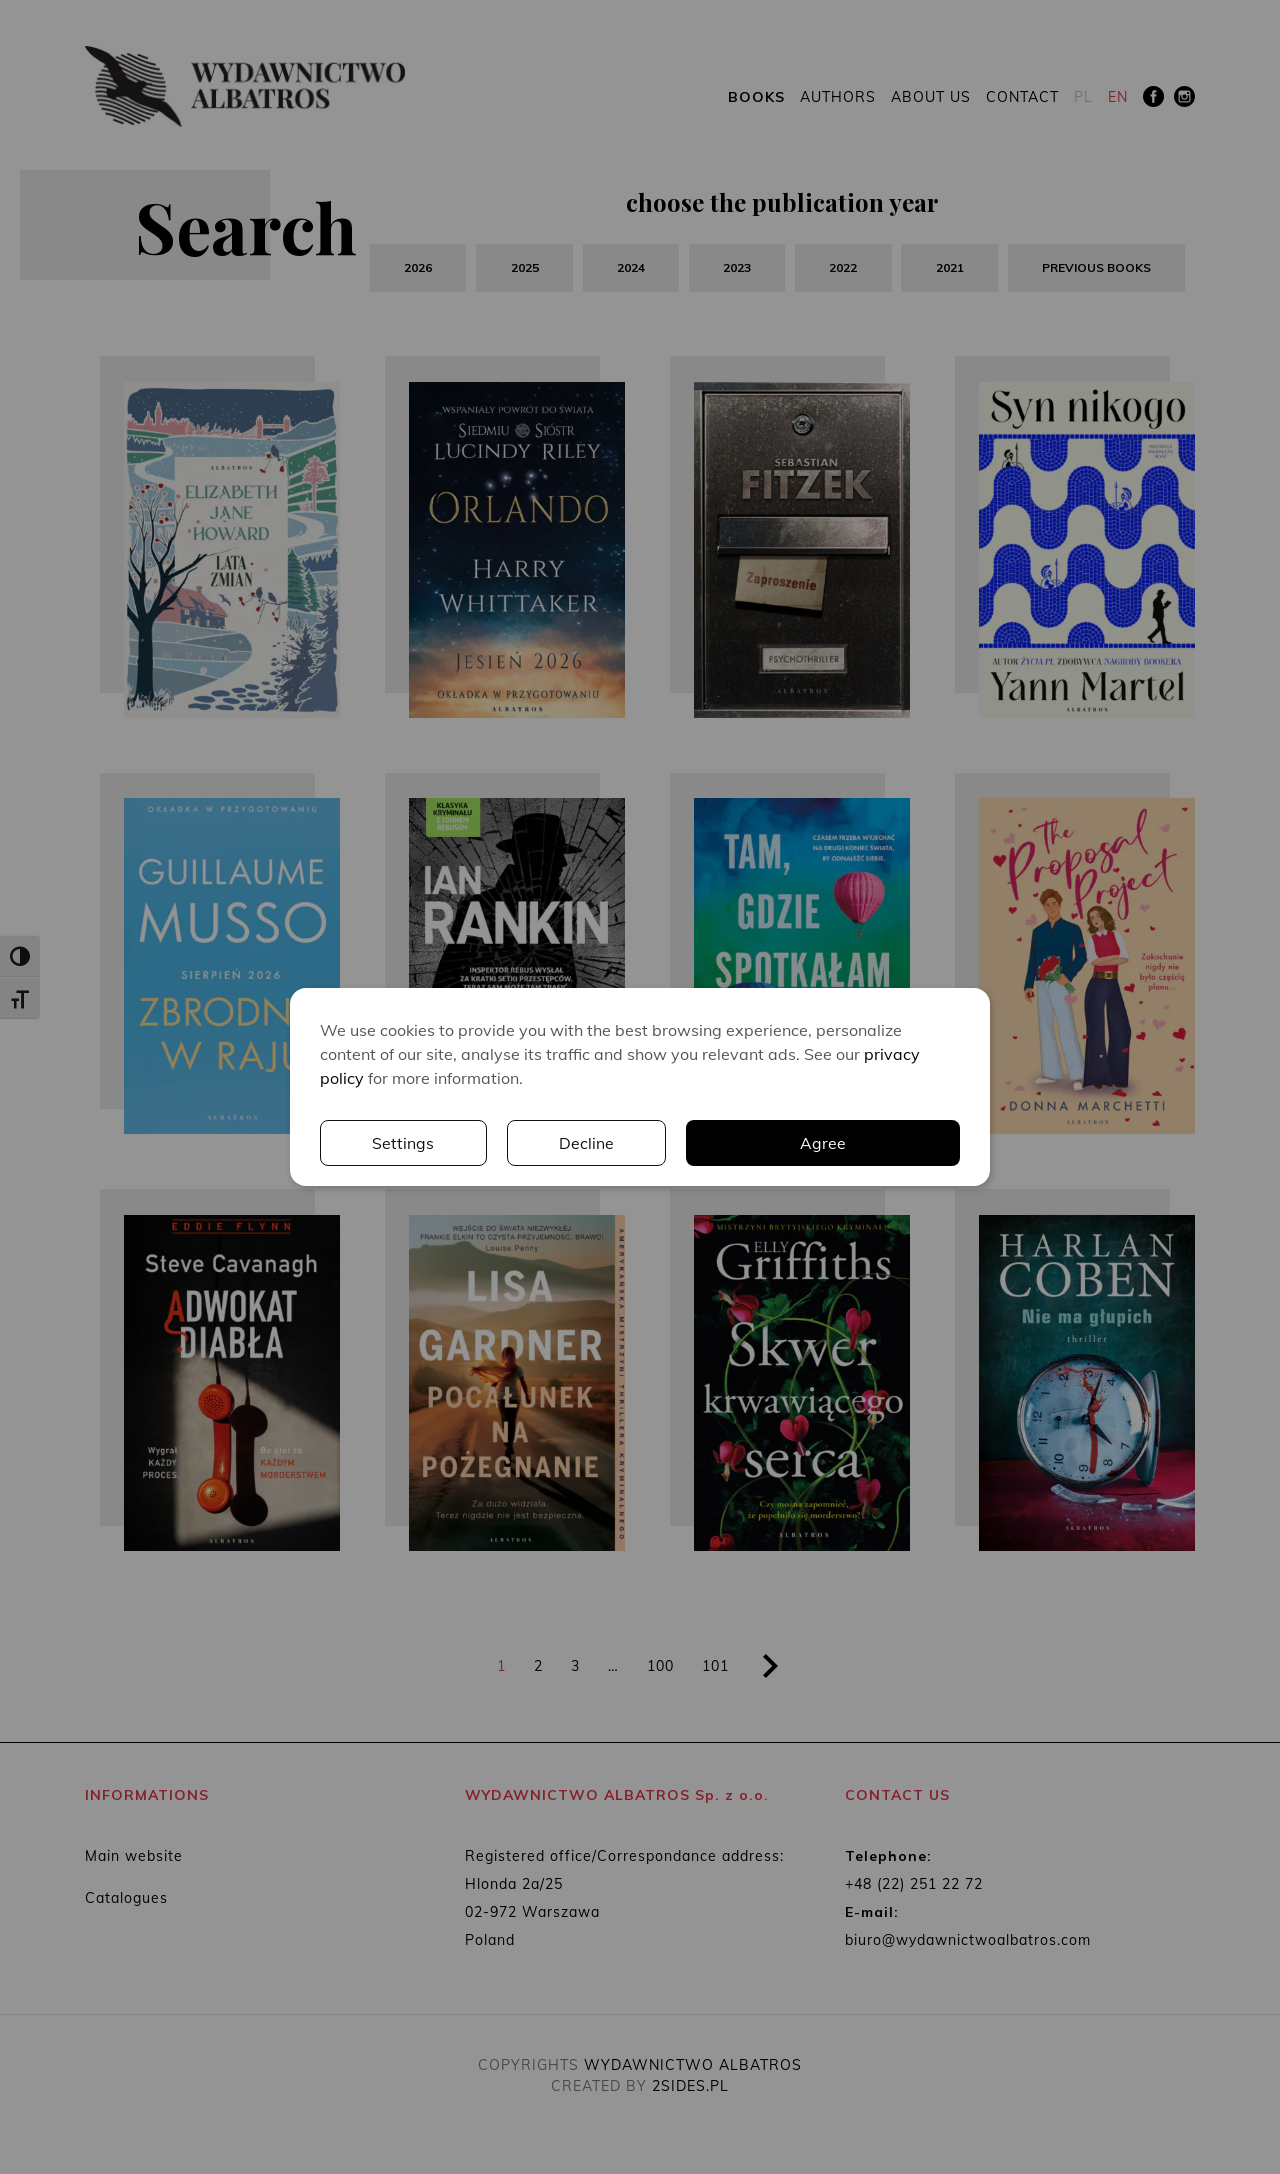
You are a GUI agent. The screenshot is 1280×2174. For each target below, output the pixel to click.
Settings (697, 1143)
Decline (880, 1143)
